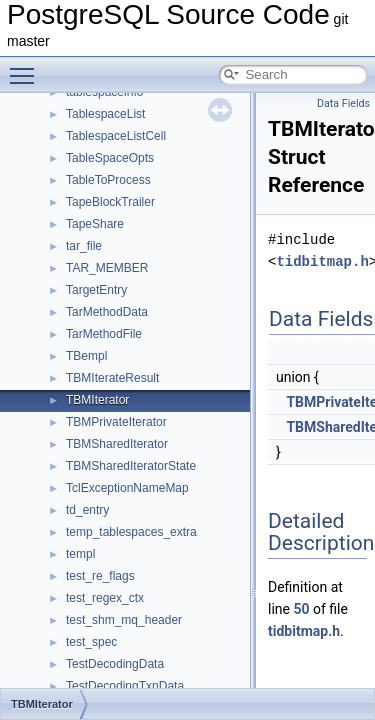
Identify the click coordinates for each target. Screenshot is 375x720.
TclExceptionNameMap (127, 488)
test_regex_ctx (105, 598)
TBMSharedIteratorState (131, 466)
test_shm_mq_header (124, 620)
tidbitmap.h (322, 261)
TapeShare (95, 224)
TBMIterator (97, 400)
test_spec (91, 642)
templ (80, 554)
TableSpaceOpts (110, 158)
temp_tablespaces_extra (131, 532)
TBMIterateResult (112, 378)
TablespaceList (105, 114)
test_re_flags (100, 576)
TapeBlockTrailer (110, 202)
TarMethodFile (104, 334)
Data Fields (343, 103)
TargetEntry (96, 290)
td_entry (87, 510)
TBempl (86, 356)
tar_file (84, 246)
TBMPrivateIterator (116, 422)
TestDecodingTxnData (125, 686)
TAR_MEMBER (107, 268)
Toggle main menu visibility (27, 67)
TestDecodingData (115, 664)
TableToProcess (108, 180)
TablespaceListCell (116, 136)
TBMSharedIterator (117, 444)
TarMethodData (107, 312)
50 (301, 609)
